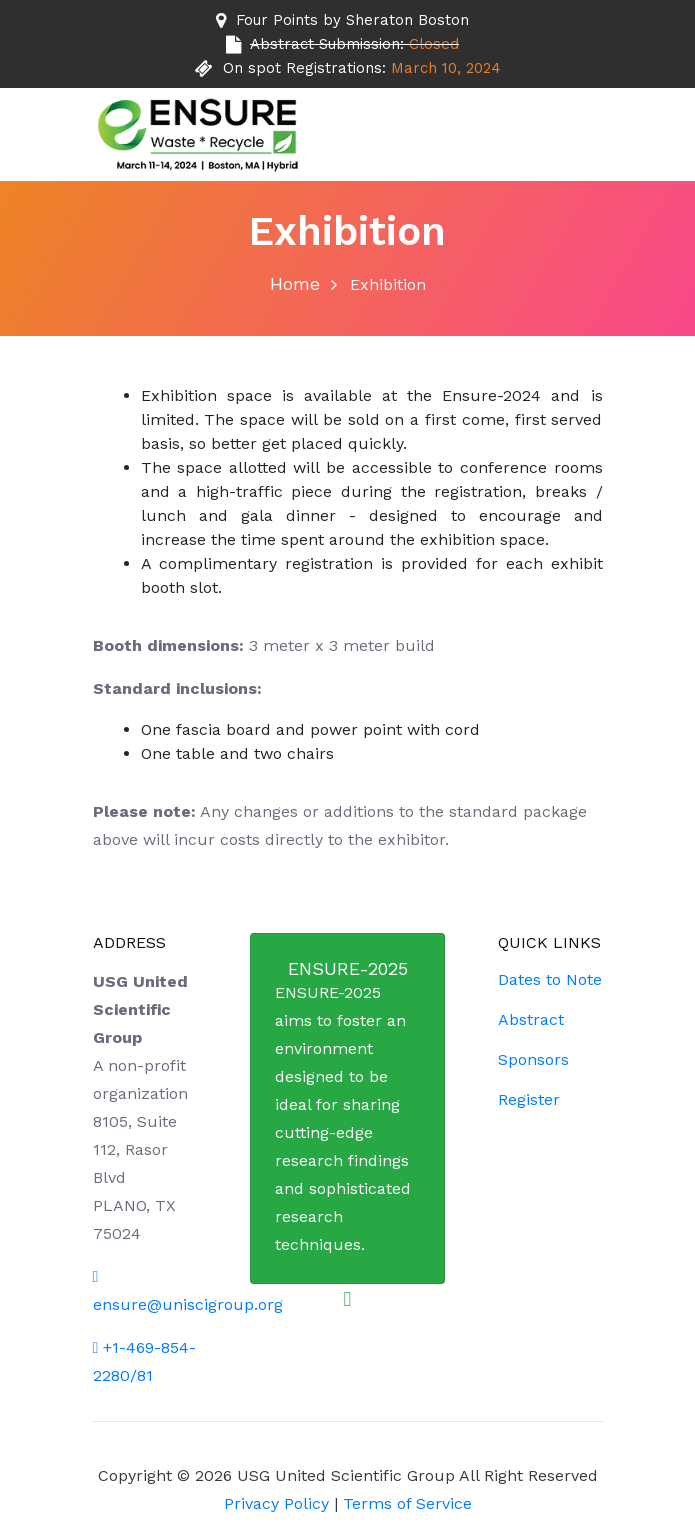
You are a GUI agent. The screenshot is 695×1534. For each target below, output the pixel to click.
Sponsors (533, 1059)
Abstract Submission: (354, 44)
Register (529, 1099)
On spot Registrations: (362, 68)
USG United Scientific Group (348, 1475)
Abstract (531, 1019)
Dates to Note (550, 979)
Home (295, 283)
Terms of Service (407, 1503)
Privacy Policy (276, 1503)
